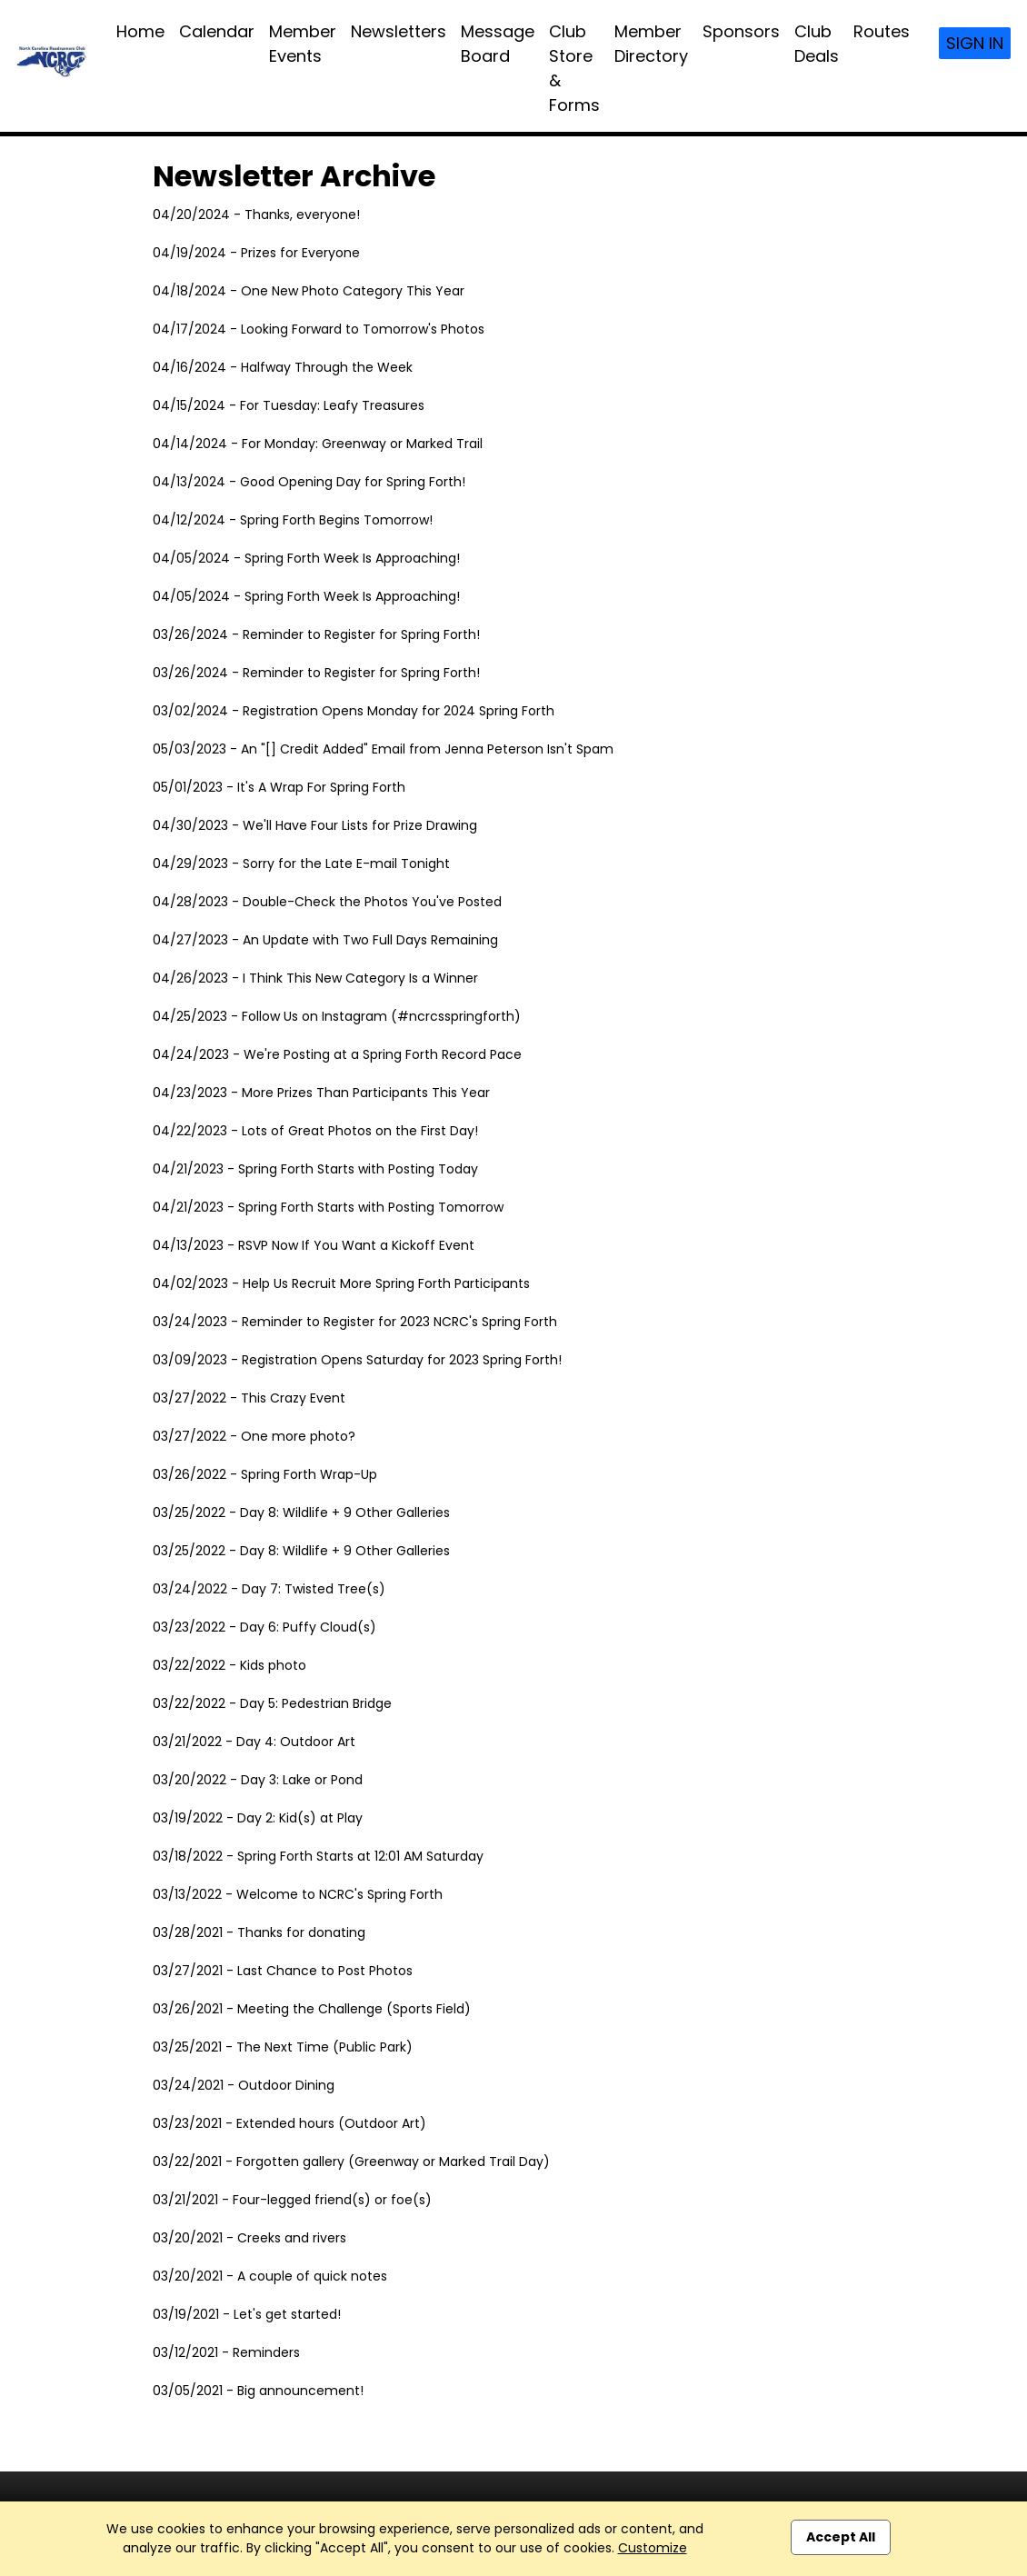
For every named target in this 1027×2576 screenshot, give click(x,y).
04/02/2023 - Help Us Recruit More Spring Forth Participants (341, 1283)
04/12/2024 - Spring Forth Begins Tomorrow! (293, 520)
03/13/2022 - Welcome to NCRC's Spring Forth (298, 1894)
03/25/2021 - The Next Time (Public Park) (283, 2047)
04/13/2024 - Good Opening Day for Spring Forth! (309, 482)
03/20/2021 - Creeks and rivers (249, 2238)
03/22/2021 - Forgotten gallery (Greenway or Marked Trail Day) (351, 2161)
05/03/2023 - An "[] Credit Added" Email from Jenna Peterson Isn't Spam (383, 749)
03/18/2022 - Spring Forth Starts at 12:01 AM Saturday (318, 1856)
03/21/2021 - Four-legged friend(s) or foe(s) (292, 2200)
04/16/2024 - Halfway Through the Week (283, 367)
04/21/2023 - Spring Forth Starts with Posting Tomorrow (328, 1207)
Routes (881, 31)
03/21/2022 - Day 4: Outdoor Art (254, 1741)
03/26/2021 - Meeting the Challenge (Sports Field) (312, 2009)
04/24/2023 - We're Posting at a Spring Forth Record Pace (337, 1054)
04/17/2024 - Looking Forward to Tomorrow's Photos (318, 329)
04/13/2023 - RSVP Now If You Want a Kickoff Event (313, 1245)
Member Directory (651, 43)
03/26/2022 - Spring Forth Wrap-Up (265, 1474)
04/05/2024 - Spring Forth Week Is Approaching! (306, 558)
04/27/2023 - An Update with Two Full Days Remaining (325, 940)
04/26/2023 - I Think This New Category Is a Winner (315, 978)
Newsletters (398, 31)
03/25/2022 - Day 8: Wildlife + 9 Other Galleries (301, 1512)
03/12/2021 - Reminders (226, 2352)
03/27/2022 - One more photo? (254, 1436)
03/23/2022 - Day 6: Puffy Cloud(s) (264, 1627)
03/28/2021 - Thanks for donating (259, 1932)
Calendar (216, 31)
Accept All (840, 2537)
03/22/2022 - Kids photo (229, 1665)
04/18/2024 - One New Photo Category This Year (308, 291)
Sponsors (741, 31)
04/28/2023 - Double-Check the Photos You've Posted (327, 902)
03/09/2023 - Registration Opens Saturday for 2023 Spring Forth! (357, 1360)
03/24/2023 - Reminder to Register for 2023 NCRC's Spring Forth (355, 1322)
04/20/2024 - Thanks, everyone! (256, 214)
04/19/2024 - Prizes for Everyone (256, 253)
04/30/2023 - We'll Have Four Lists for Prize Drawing (315, 825)
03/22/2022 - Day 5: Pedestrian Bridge (272, 1703)
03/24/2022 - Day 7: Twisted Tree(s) (269, 1589)
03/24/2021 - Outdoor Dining (243, 2085)
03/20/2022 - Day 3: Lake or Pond (258, 1780)
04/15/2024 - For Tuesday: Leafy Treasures (288, 405)
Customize (652, 2548)
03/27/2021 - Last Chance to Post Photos (283, 1971)
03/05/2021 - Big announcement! (258, 2390)
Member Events (302, 43)
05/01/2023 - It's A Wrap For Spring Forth (279, 787)
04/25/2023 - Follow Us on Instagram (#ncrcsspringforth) (337, 1016)
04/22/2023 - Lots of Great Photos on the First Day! (315, 1131)
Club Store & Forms (574, 68)
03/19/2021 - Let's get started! (247, 2314)
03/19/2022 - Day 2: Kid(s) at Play (258, 1818)
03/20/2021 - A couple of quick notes (270, 2276)
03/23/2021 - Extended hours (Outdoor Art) (289, 2123)
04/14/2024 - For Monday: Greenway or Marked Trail (318, 443)
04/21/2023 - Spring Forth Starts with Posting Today (315, 1169)
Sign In (974, 43)
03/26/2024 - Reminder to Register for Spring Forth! (316, 634)
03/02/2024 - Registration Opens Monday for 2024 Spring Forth (353, 711)
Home (140, 31)
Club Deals (816, 43)
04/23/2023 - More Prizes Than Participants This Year (321, 1092)
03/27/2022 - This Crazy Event (249, 1398)
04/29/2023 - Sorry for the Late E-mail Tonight (301, 863)
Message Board (497, 43)
